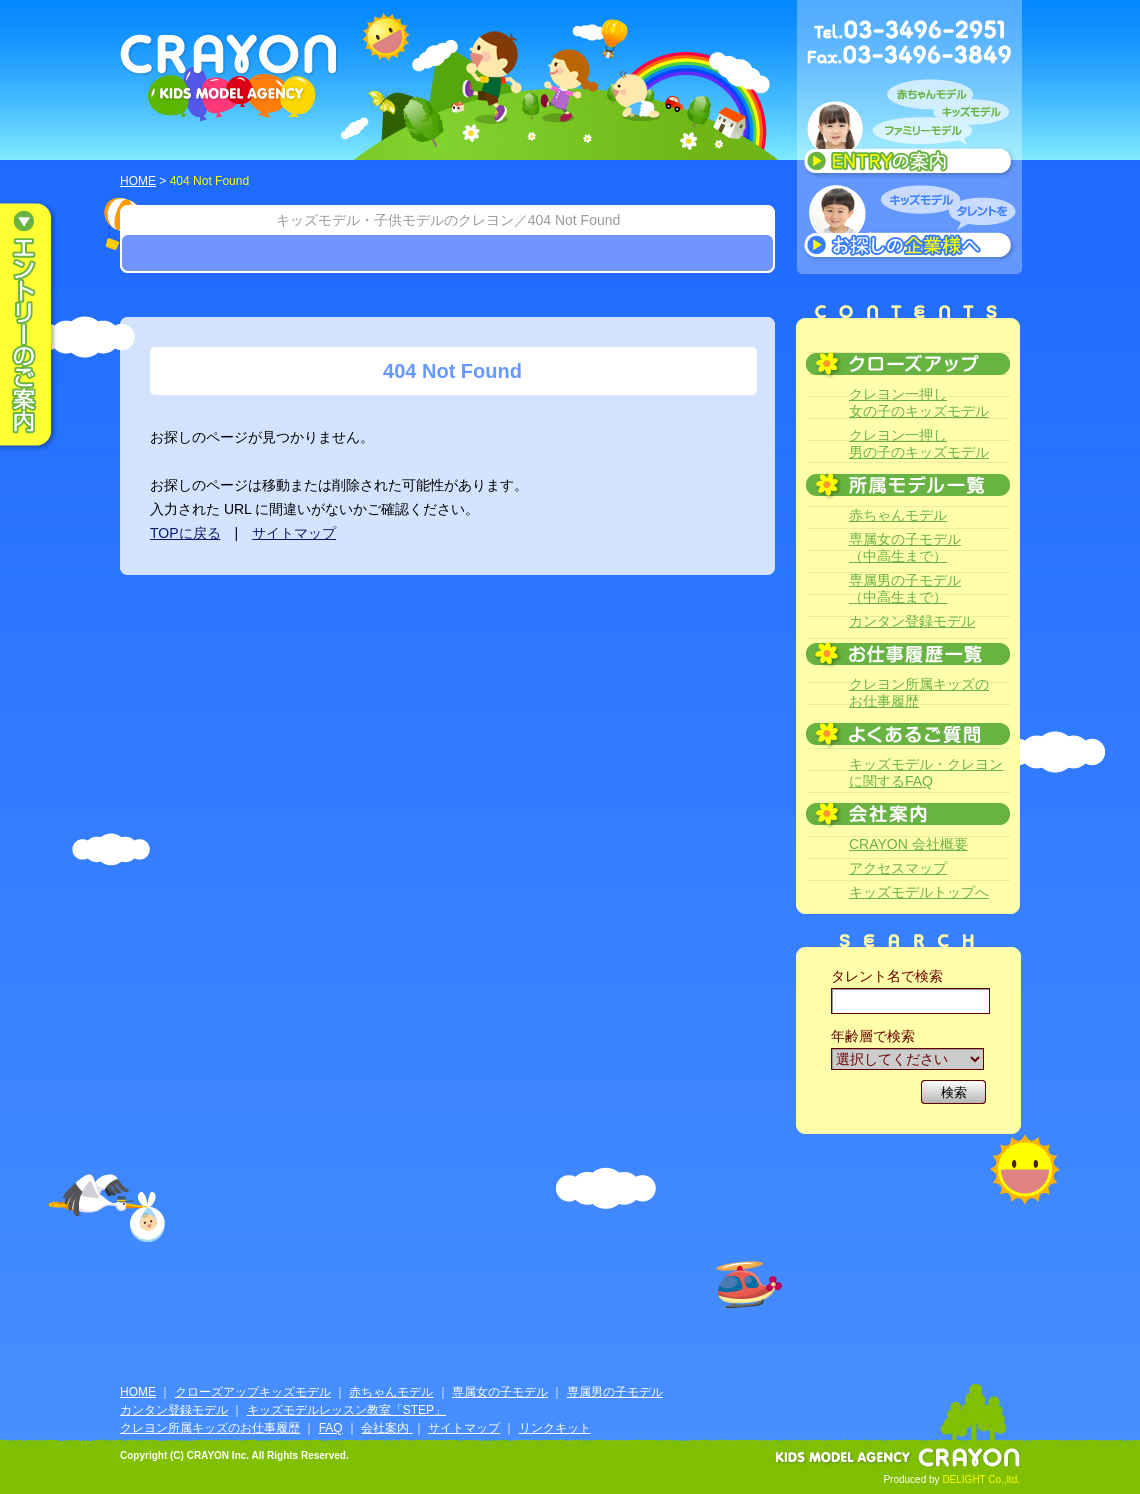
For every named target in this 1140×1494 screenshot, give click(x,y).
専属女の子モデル (500, 1392)
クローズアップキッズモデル (253, 1392)
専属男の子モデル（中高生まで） (905, 588)
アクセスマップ (898, 868)
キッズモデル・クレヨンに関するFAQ (926, 772)
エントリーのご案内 (40, 326)
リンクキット (555, 1428)
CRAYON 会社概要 (908, 844)
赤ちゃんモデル (898, 515)
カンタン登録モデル (912, 621)
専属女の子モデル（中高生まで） (905, 547)
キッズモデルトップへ (919, 892)
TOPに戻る (185, 533)
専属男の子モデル (615, 1392)
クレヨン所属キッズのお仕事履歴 (919, 692)
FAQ (331, 1428)
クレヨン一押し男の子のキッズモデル (919, 443)
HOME (138, 181)
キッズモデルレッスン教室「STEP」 (346, 1410)
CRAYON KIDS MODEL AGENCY (229, 77)
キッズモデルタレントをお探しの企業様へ (909, 224)
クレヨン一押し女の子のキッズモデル (919, 402)
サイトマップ (294, 533)
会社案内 (386, 1428)
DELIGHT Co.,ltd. (981, 1479)
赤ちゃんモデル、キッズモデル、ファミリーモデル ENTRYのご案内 (909, 132)
